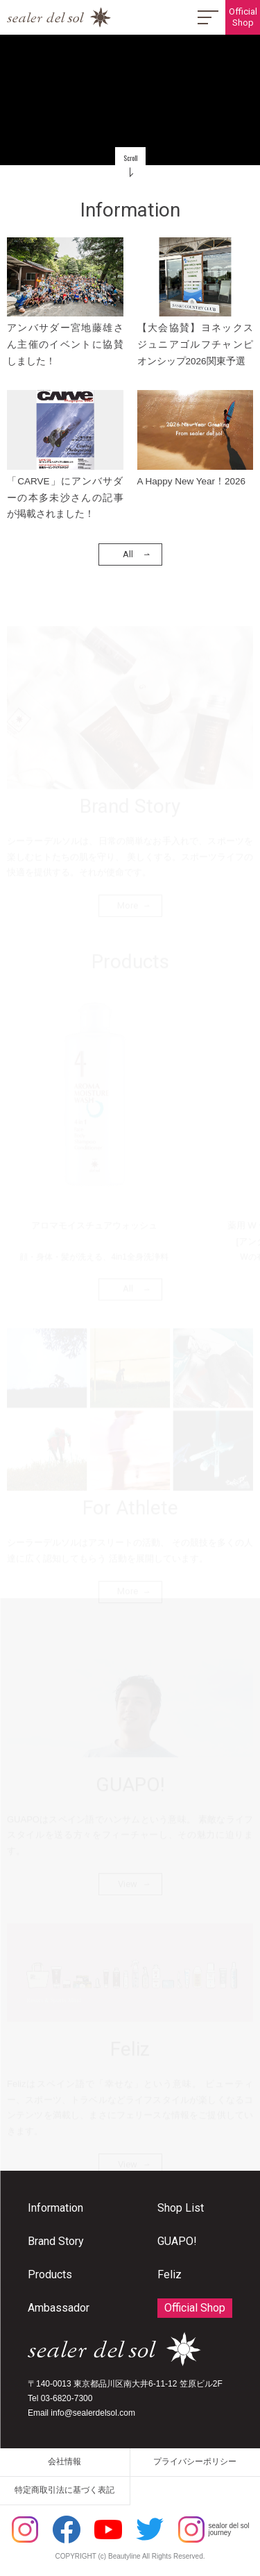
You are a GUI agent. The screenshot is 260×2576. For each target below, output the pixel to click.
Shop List (180, 2207)
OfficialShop (243, 17)
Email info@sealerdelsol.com (81, 2413)
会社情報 (64, 2461)
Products (50, 2274)
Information (55, 2207)
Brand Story (56, 2241)
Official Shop (194, 2307)
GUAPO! (177, 2241)
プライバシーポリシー (194, 2461)
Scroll (130, 158)
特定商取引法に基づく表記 (64, 2490)
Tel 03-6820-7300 (60, 2398)
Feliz (169, 2274)
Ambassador (58, 2307)
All (128, 554)
